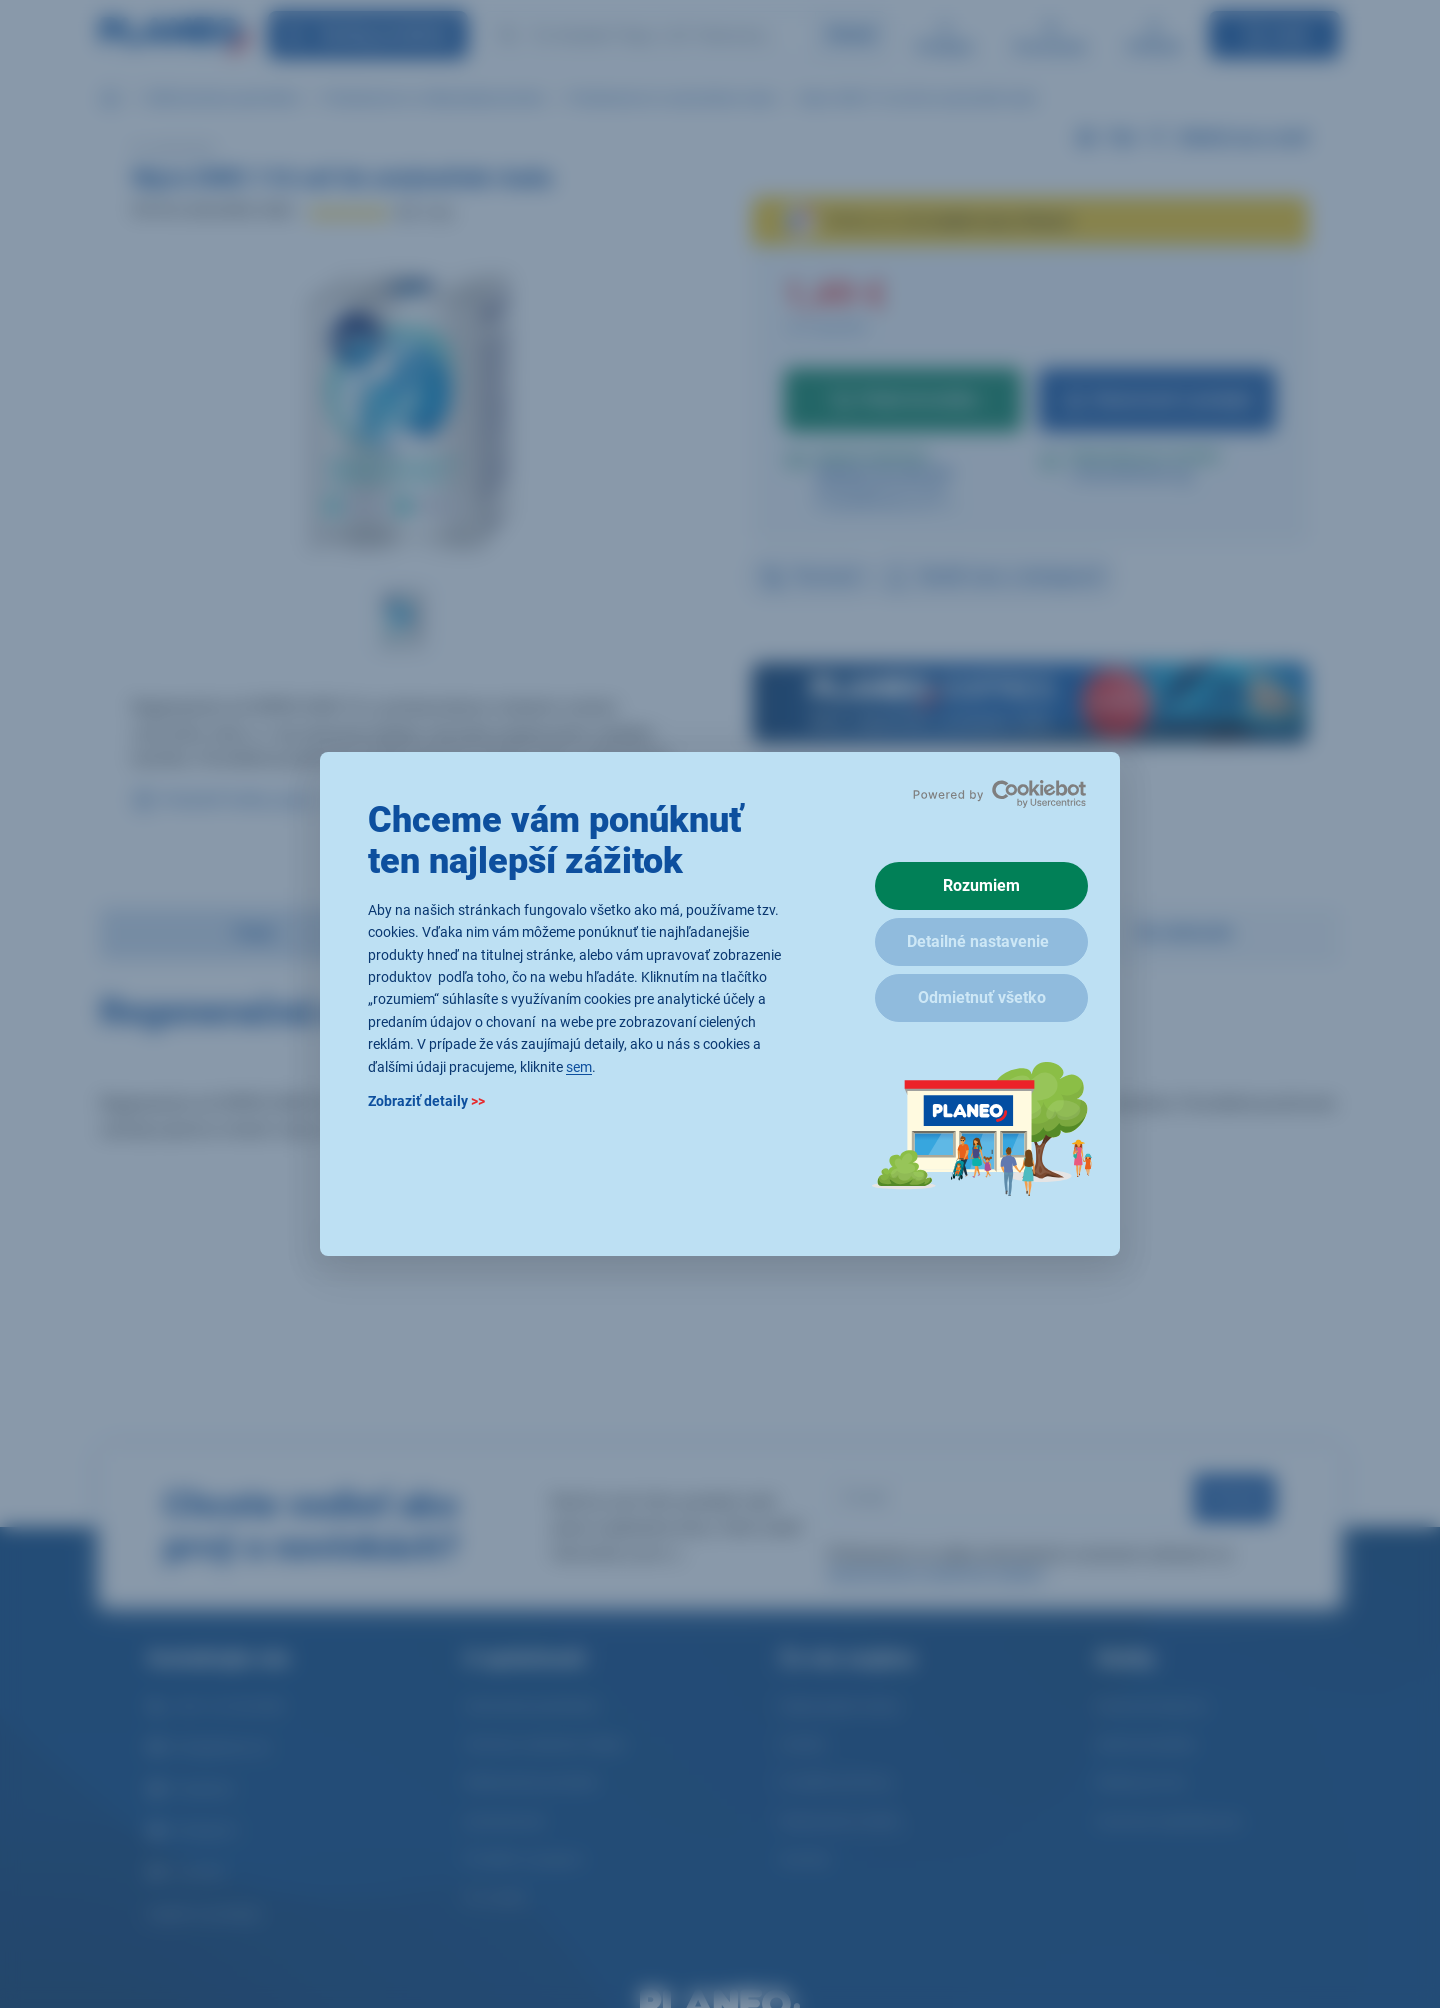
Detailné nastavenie (978, 941)
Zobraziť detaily (426, 1101)
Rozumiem (981, 885)
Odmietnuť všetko (982, 997)
